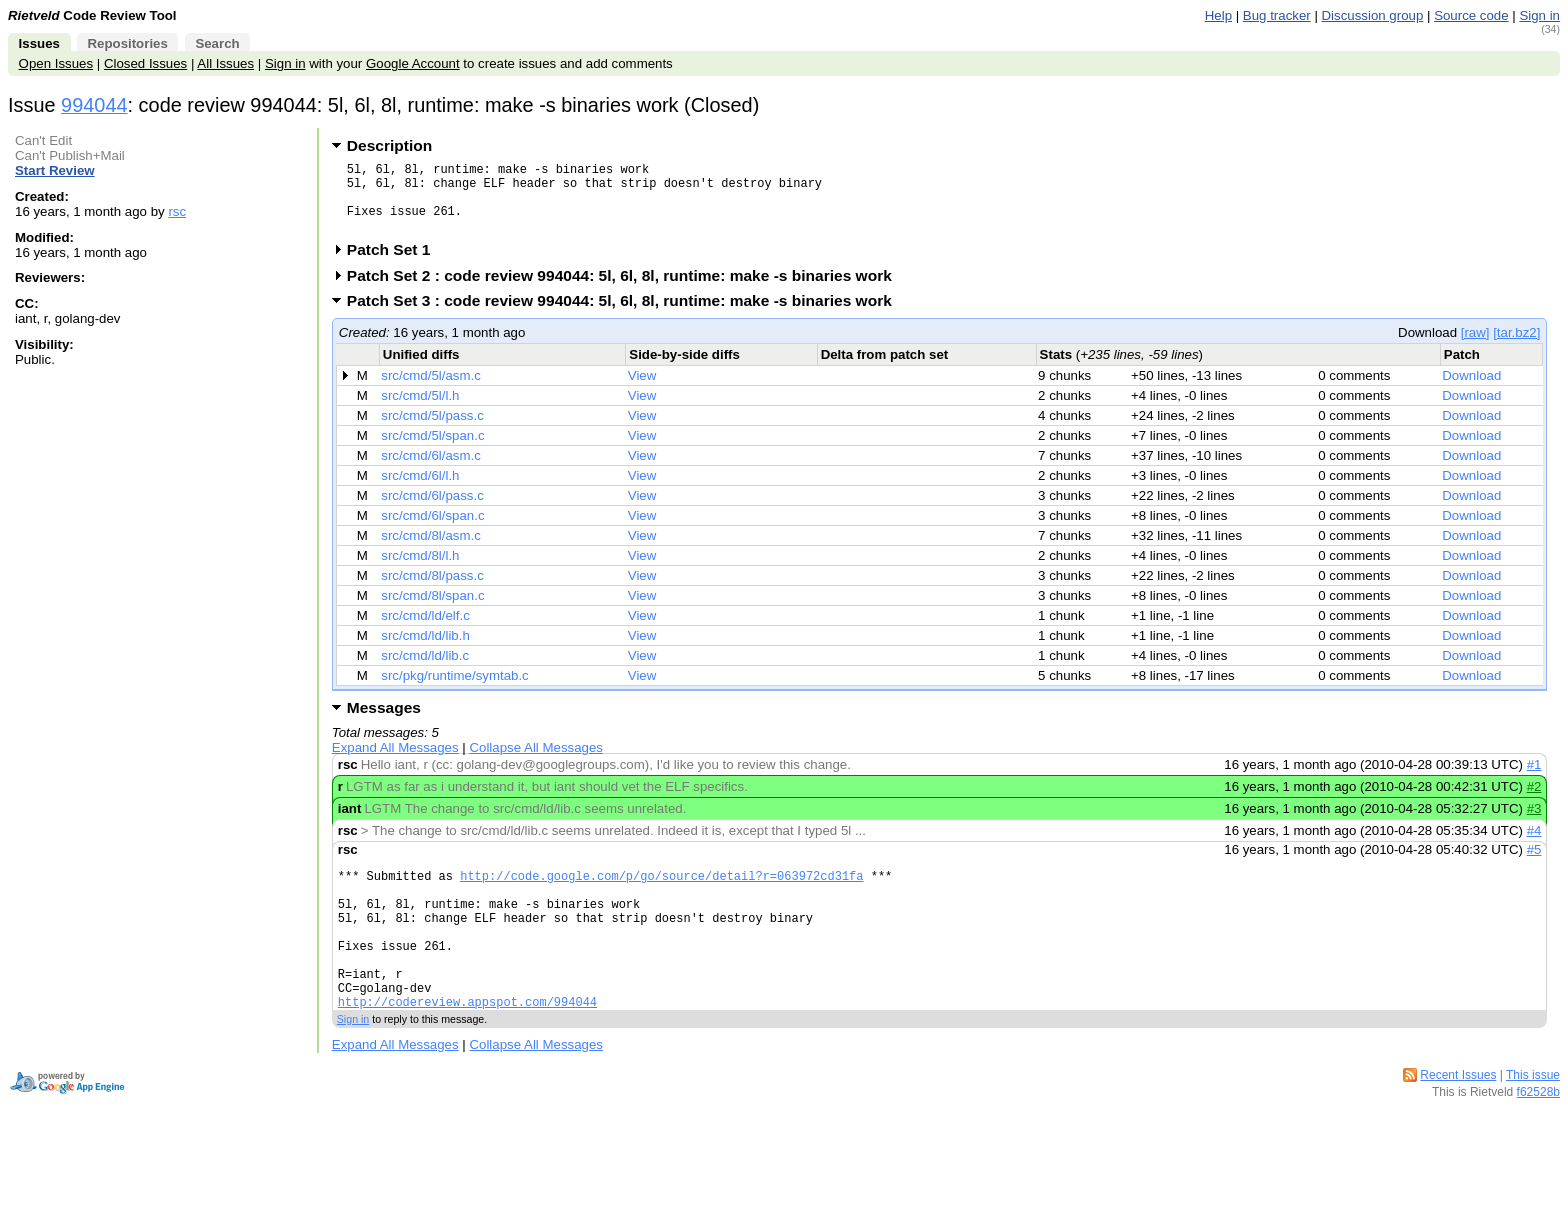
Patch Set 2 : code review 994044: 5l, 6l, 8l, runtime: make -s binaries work (626, 290)
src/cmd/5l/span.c (432, 450)
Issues (39, 43)
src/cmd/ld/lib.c (425, 670)
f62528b (1538, 1137)
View (642, 390)
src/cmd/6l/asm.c (431, 470)
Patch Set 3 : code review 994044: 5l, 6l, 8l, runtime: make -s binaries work (626, 315)
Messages (384, 722)
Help (1218, 15)
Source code (1471, 15)
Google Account (413, 63)
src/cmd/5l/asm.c (431, 390)
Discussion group (1373, 15)
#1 (1534, 779)
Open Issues (56, 63)
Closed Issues (145, 63)
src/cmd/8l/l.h (420, 570)
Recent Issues (1458, 1120)
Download (1471, 390)
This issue (1533, 1120)
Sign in (1539, 15)
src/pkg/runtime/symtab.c (454, 690)
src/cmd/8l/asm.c (431, 550)
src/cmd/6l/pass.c (432, 510)
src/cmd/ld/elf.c (425, 630)
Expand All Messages (395, 762)
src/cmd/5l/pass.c (432, 430)
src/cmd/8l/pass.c (432, 590)
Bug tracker (1277, 15)
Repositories (127, 43)
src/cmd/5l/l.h (420, 410)
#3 (1534, 823)
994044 (94, 105)
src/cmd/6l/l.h (420, 490)
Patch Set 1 (395, 264)
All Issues (225, 63)
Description (389, 145)
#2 (1534, 801)
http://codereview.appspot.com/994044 (467, 1046)
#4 (1534, 845)
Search (217, 43)
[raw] (1475, 347)
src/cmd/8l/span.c (432, 610)
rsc (177, 211)
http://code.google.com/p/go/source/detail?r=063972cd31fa (661, 893)
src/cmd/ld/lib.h (425, 650)
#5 (1534, 864)
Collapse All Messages (535, 762)
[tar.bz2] (1516, 347)
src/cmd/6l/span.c (432, 530)
